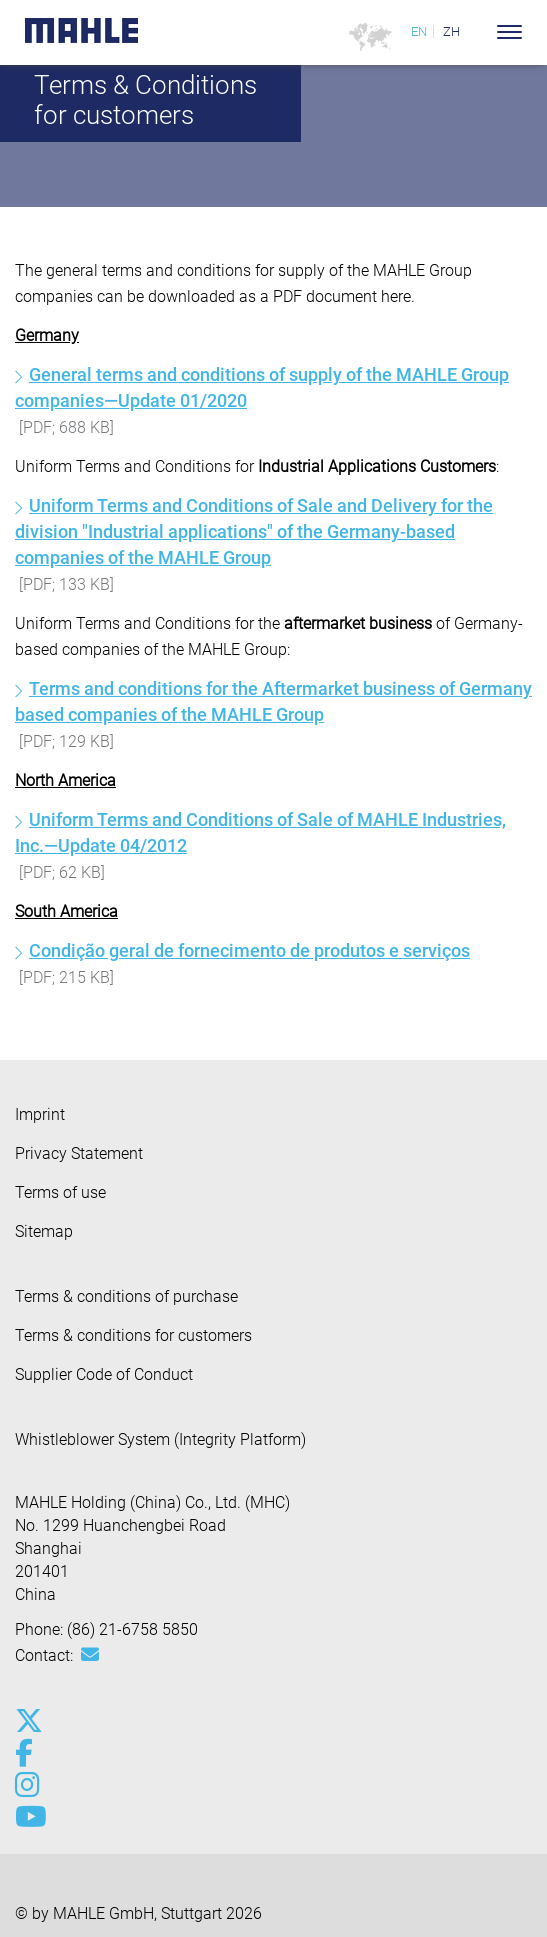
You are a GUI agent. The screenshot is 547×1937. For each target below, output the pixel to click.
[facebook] (27, 1753)
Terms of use (60, 1192)
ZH (451, 31)
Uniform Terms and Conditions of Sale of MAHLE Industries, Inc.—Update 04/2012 (260, 832)
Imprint (40, 1114)
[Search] (479, 32)
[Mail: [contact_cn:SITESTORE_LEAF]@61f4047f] (90, 1655)
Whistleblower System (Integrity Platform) (160, 1439)
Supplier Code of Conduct (104, 1374)
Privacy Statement (79, 1153)
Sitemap (44, 1231)
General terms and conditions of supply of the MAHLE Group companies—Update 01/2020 (262, 387)
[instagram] (27, 1785)
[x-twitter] (27, 1721)
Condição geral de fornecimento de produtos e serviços (249, 950)
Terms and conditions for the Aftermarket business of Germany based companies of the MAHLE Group (273, 701)
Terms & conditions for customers (133, 1335)
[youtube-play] (27, 1817)
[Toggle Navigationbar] (509, 32)
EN (419, 31)
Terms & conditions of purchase (126, 1296)
